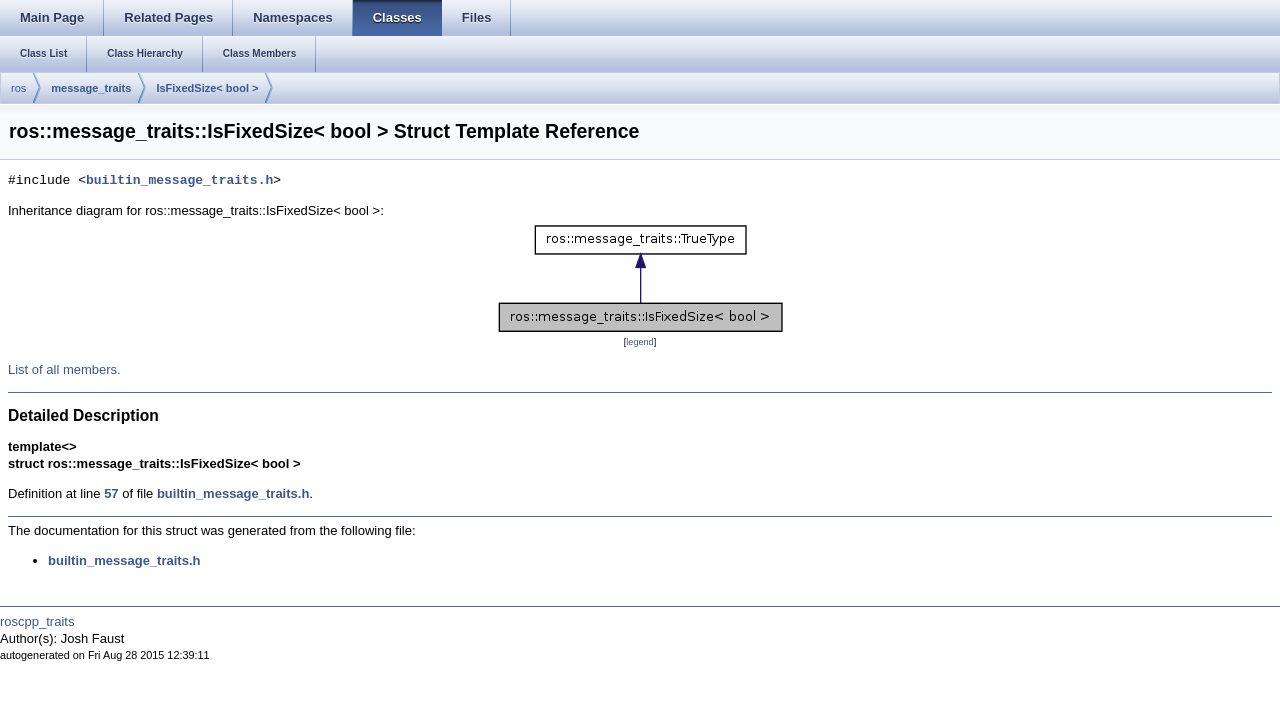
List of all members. (64, 369)
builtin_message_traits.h (179, 181)
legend (639, 342)
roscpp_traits (37, 621)
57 (111, 493)
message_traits (91, 88)
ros (18, 88)
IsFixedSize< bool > (207, 88)
